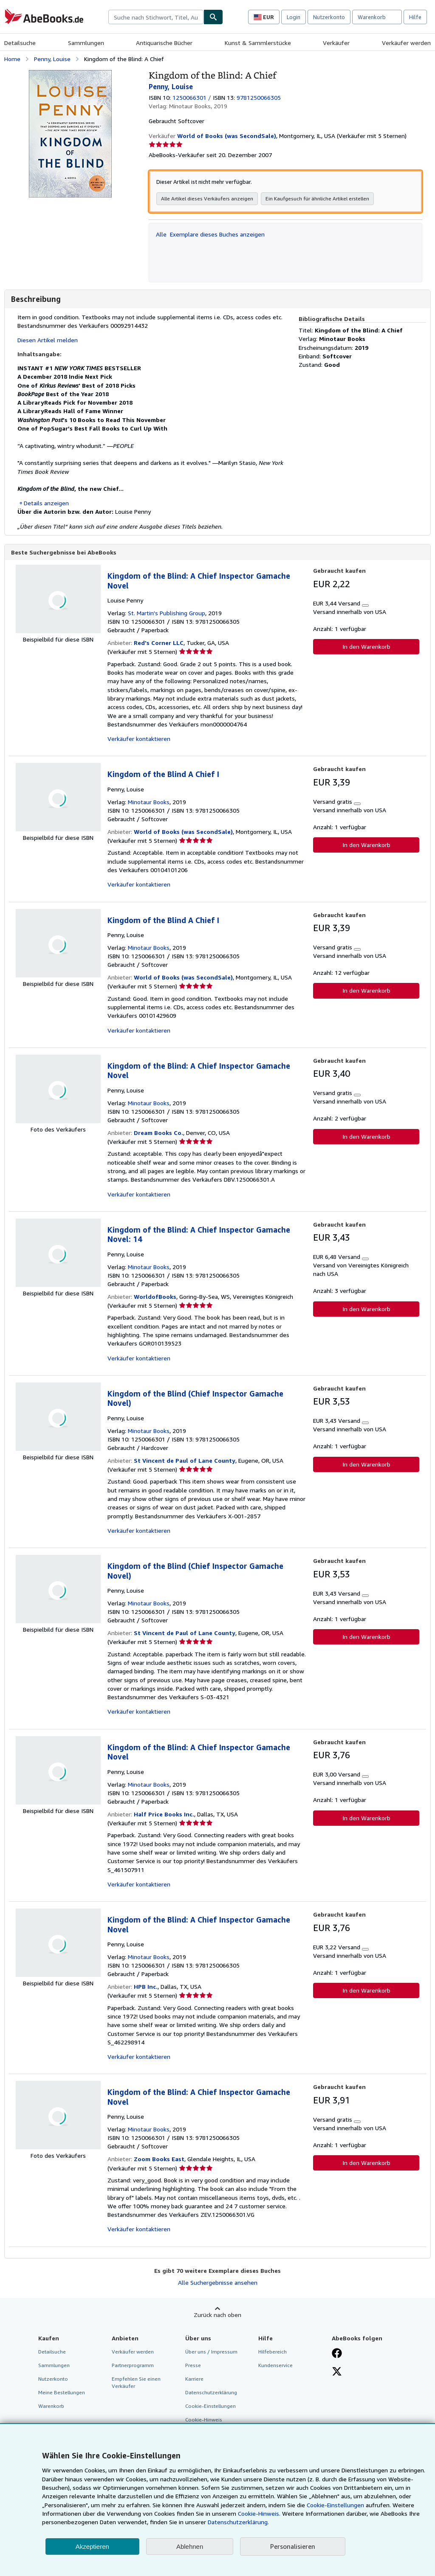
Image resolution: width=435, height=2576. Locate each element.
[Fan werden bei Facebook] (337, 2354)
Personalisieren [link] (292, 2546)
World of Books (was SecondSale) (183, 832)
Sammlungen (86, 42)
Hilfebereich (272, 2352)
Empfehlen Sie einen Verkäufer (136, 2383)
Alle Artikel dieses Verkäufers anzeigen (207, 198)
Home (12, 58)
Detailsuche (20, 42)
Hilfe (415, 17)
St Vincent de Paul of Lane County (184, 1460)
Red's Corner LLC (159, 643)
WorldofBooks (155, 1297)
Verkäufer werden (406, 42)
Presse (193, 2365)
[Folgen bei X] (337, 2373)
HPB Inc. (146, 1986)
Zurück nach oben (217, 2315)
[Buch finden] (213, 17)
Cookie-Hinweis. (259, 2513)
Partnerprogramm (133, 2365)
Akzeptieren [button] (92, 2546)
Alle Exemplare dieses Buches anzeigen (210, 234)
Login (293, 17)
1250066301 (189, 97)
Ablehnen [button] (189, 2546)
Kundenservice (275, 2365)
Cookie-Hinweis (203, 2420)
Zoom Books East (159, 2159)
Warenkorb (51, 2406)
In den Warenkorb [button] (366, 646)
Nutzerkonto (329, 17)
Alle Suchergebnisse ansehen (217, 2282)
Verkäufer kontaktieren (138, 739)
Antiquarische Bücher (164, 42)
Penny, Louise (52, 58)
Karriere (194, 2379)
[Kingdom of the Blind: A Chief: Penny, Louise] (70, 74)
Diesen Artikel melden (47, 339)
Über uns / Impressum (211, 2352)
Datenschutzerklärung (211, 2393)
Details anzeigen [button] (46, 503)
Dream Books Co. (158, 1133)
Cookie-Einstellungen (335, 2504)
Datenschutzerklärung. (238, 2521)
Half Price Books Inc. (164, 1814)
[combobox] (155, 17)
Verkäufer (336, 42)
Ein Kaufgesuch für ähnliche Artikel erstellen (317, 198)
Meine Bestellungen (61, 2393)
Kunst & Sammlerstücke (258, 42)
